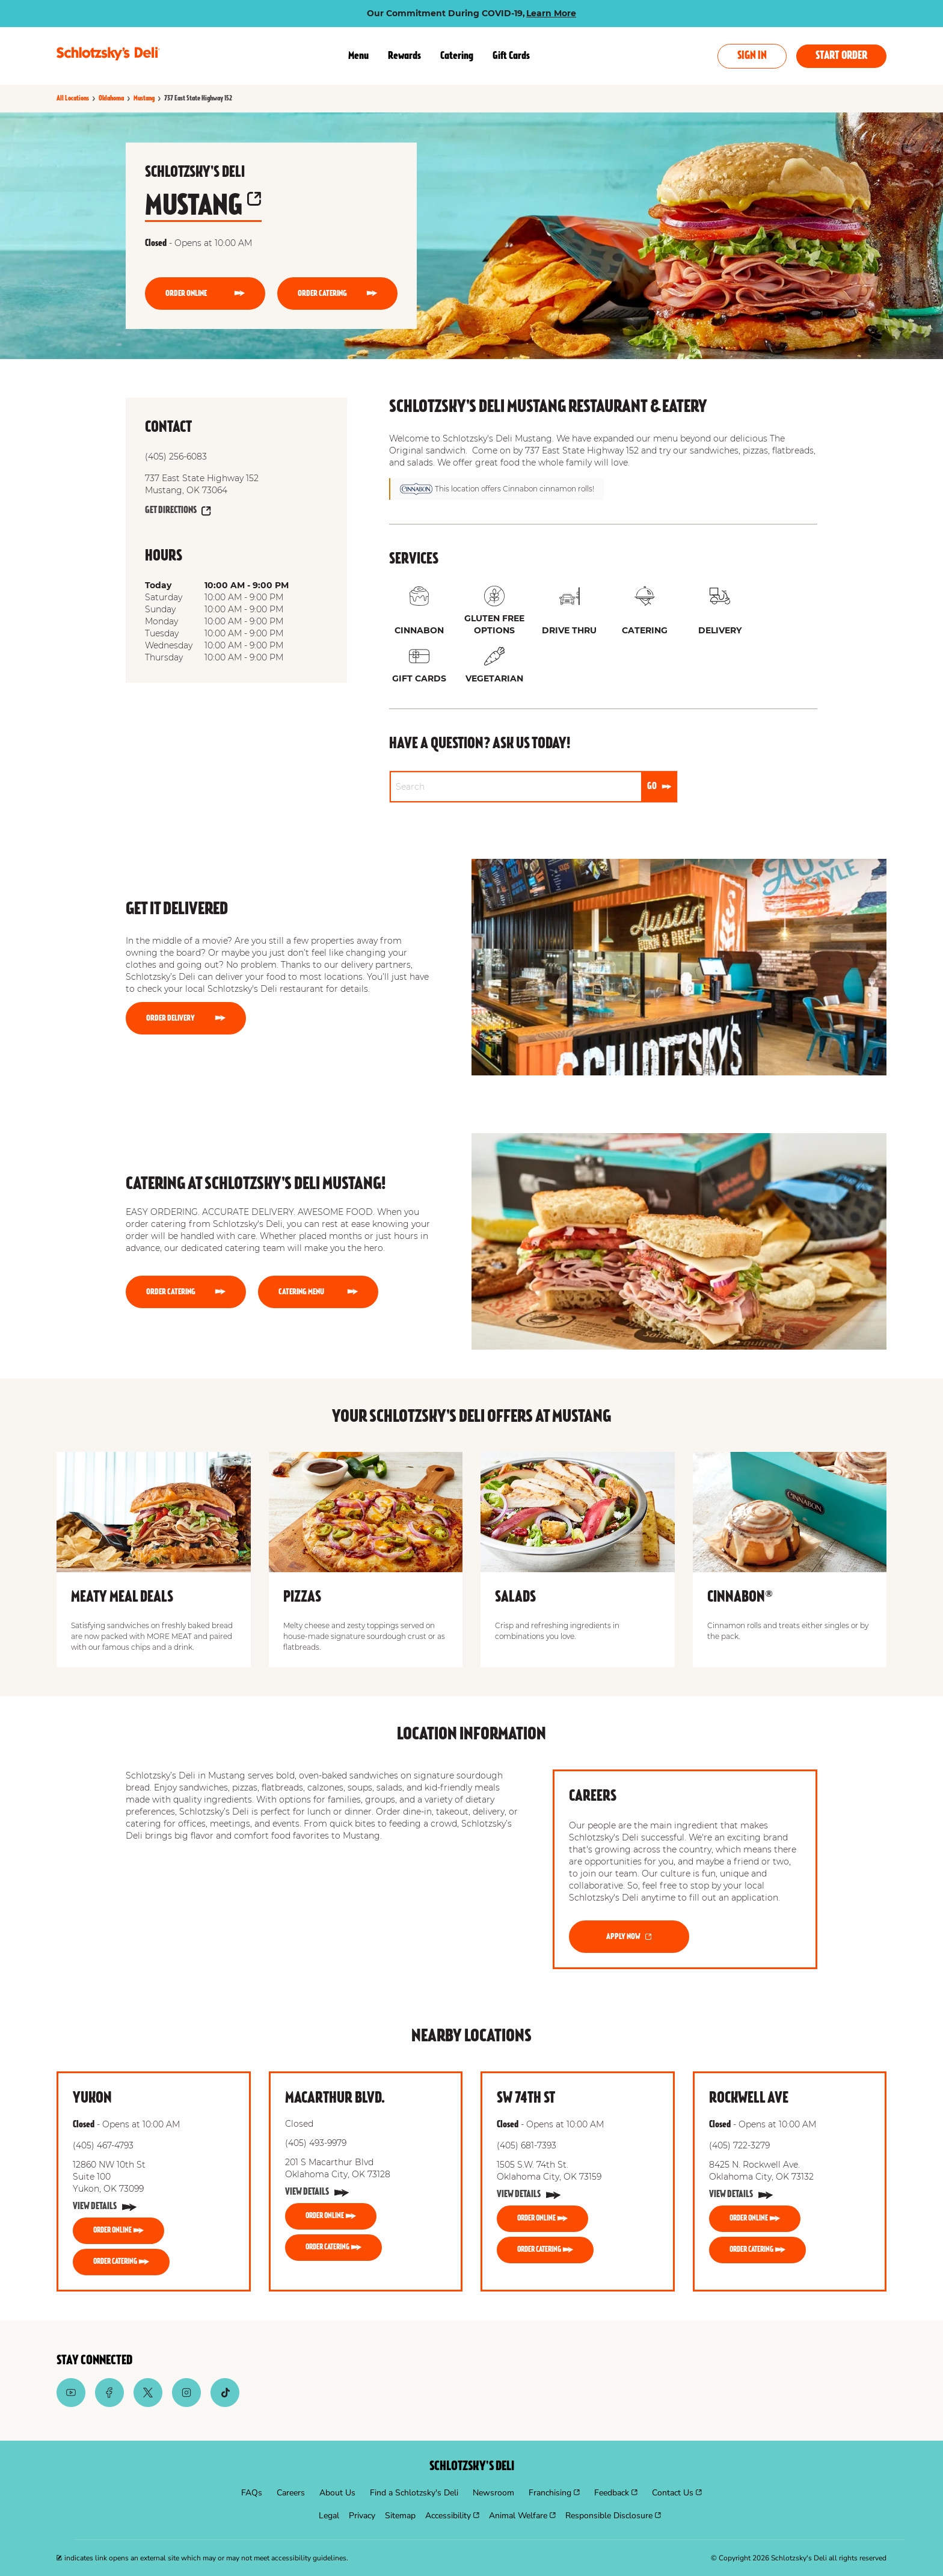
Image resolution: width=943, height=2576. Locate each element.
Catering (456, 56)
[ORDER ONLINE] (205, 293)
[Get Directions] (178, 511)
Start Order (841, 56)
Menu (358, 56)
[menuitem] (251, 2493)
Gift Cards (511, 56)
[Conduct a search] (516, 786)
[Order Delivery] (186, 1018)
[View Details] (105, 2207)
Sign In (752, 56)
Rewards (404, 56)
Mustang (203, 207)
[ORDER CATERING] (337, 293)
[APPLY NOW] (629, 1936)
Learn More (551, 13)
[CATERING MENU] (318, 1292)
